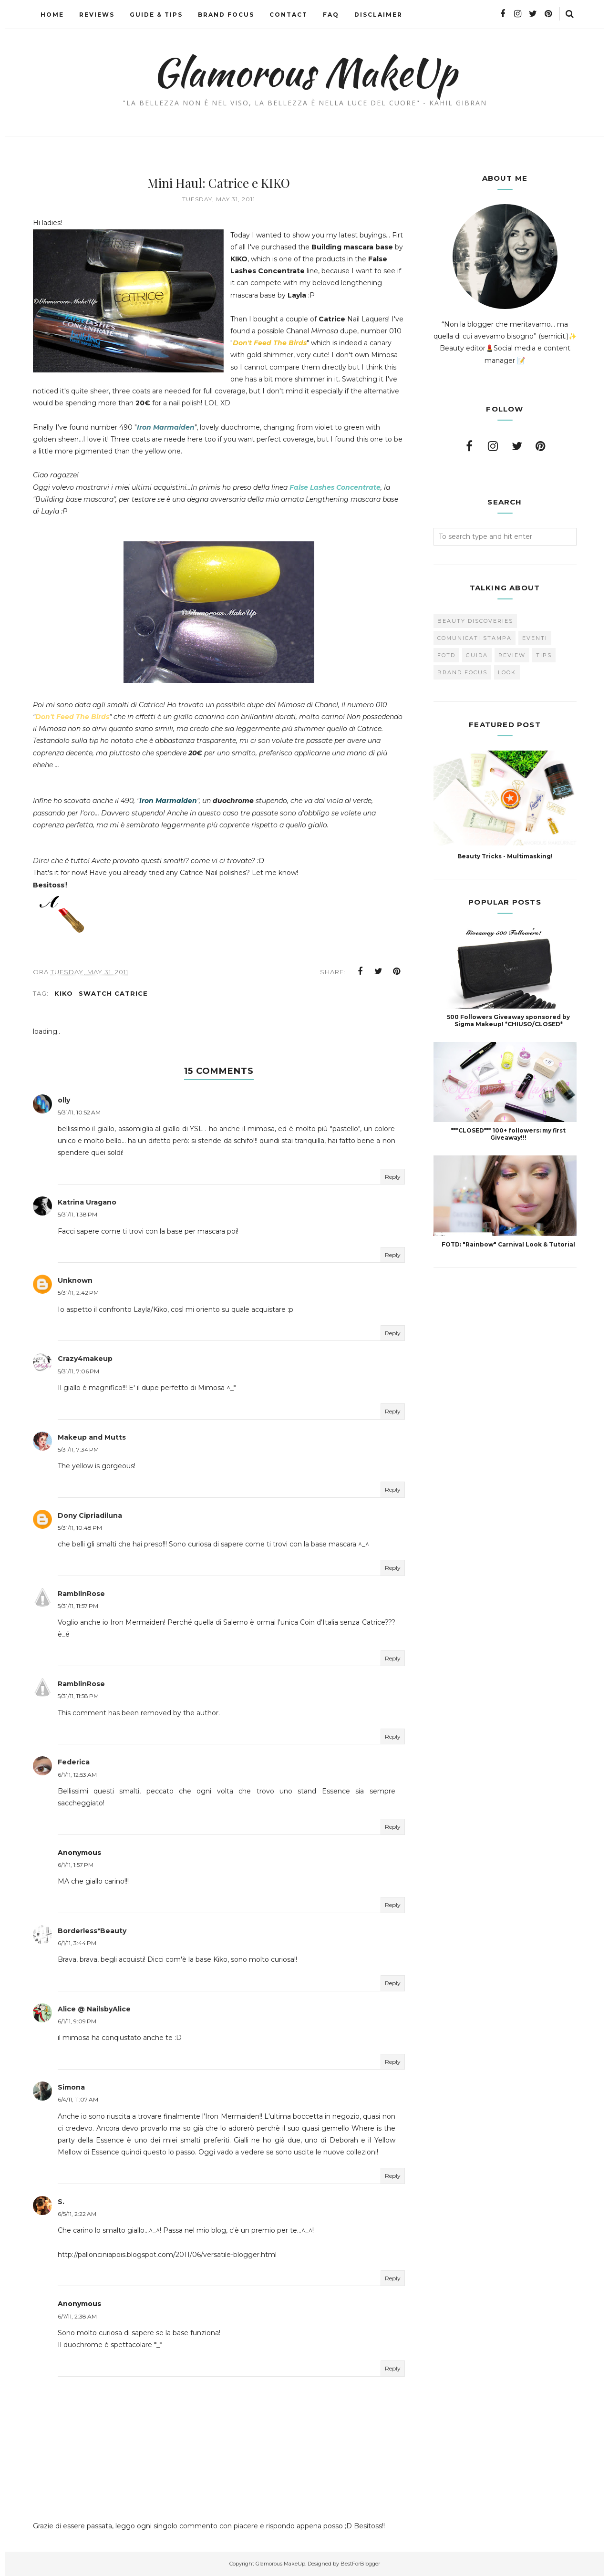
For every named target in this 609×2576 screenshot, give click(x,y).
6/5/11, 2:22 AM (77, 2213)
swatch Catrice (113, 993)
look (507, 672)
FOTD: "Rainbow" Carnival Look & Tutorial (508, 1244)
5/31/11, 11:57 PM (78, 1605)
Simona (71, 2087)
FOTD (446, 655)
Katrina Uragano (87, 1202)
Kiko (63, 993)
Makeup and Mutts (92, 1437)
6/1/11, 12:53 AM (77, 1774)
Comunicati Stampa (474, 638)
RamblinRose (81, 1593)
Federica (74, 1762)
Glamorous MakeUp (304, 72)
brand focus (462, 672)
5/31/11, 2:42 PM (78, 1292)
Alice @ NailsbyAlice (94, 2009)
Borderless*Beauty (92, 1931)
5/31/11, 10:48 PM (80, 1527)
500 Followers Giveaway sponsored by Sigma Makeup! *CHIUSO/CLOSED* (508, 1020)
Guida (477, 655)
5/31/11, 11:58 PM (78, 1696)
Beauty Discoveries (475, 621)
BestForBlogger (360, 2563)
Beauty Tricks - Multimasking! (505, 856)
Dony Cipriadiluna (90, 1515)
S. (61, 2201)
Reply (393, 1176)
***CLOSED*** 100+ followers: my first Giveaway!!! (508, 1134)
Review (512, 655)
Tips (544, 655)
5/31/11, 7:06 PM (78, 1371)
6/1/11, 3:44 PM (77, 1943)
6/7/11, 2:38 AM (77, 2316)
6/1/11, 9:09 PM (77, 2021)
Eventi (534, 638)
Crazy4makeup (85, 1358)
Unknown (75, 1280)
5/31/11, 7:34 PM (78, 1449)
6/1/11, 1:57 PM (75, 1864)
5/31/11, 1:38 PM (77, 1214)
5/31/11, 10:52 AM (79, 1112)
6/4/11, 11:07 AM (78, 2099)
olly (64, 1100)
